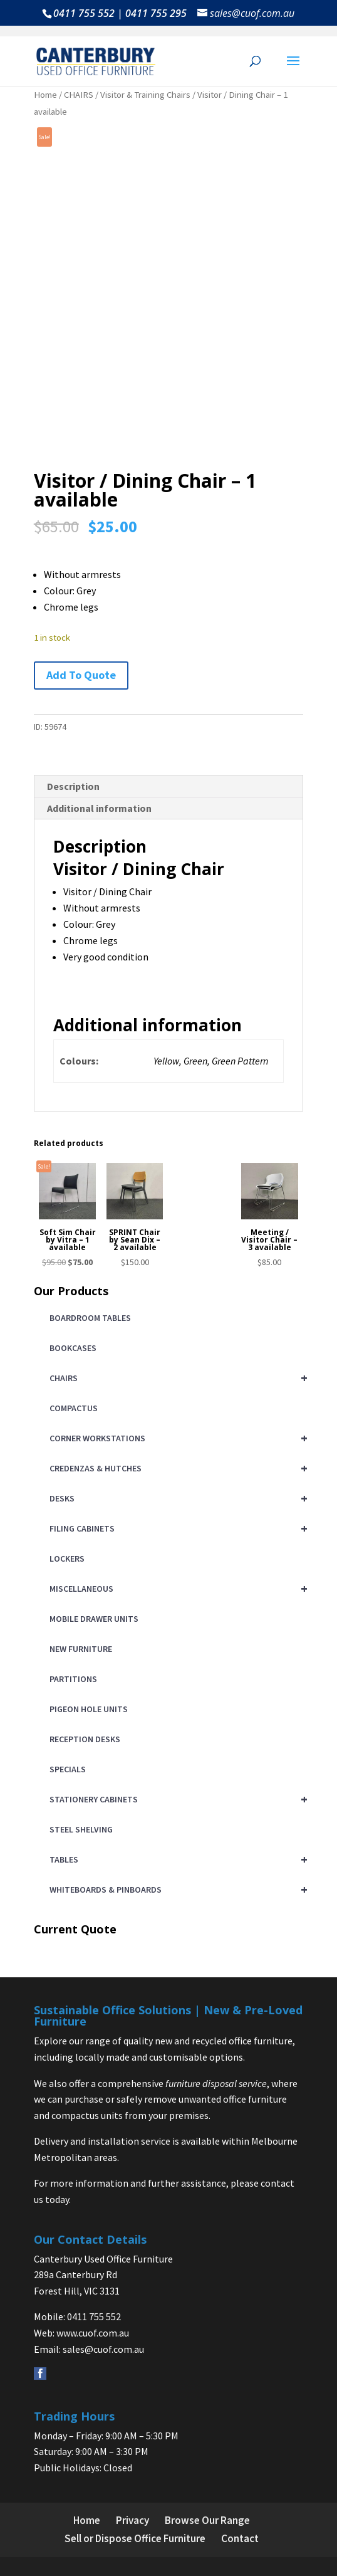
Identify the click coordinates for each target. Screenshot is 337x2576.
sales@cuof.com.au (103, 2348)
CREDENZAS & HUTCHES (176, 1468)
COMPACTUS (73, 1408)
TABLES (176, 1859)
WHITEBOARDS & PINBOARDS (176, 1889)
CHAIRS (78, 94)
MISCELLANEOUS (176, 1589)
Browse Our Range (207, 2520)
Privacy (132, 2520)
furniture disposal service (216, 2082)
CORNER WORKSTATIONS (176, 1438)
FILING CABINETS (176, 1528)
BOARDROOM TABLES (90, 1317)
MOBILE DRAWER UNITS (93, 1618)
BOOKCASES (72, 1348)
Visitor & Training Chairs (145, 94)
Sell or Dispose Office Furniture (135, 2538)
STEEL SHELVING (81, 1829)
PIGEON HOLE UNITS (88, 1709)
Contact (240, 2538)
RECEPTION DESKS (84, 1739)
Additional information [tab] (99, 807)
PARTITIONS (73, 1679)
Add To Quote (81, 675)
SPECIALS (67, 1769)
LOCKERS (67, 1558)
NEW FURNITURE (80, 1648)
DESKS (176, 1498)
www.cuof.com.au (92, 2332)
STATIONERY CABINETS (176, 1799)
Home (45, 94)
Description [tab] (73, 785)
